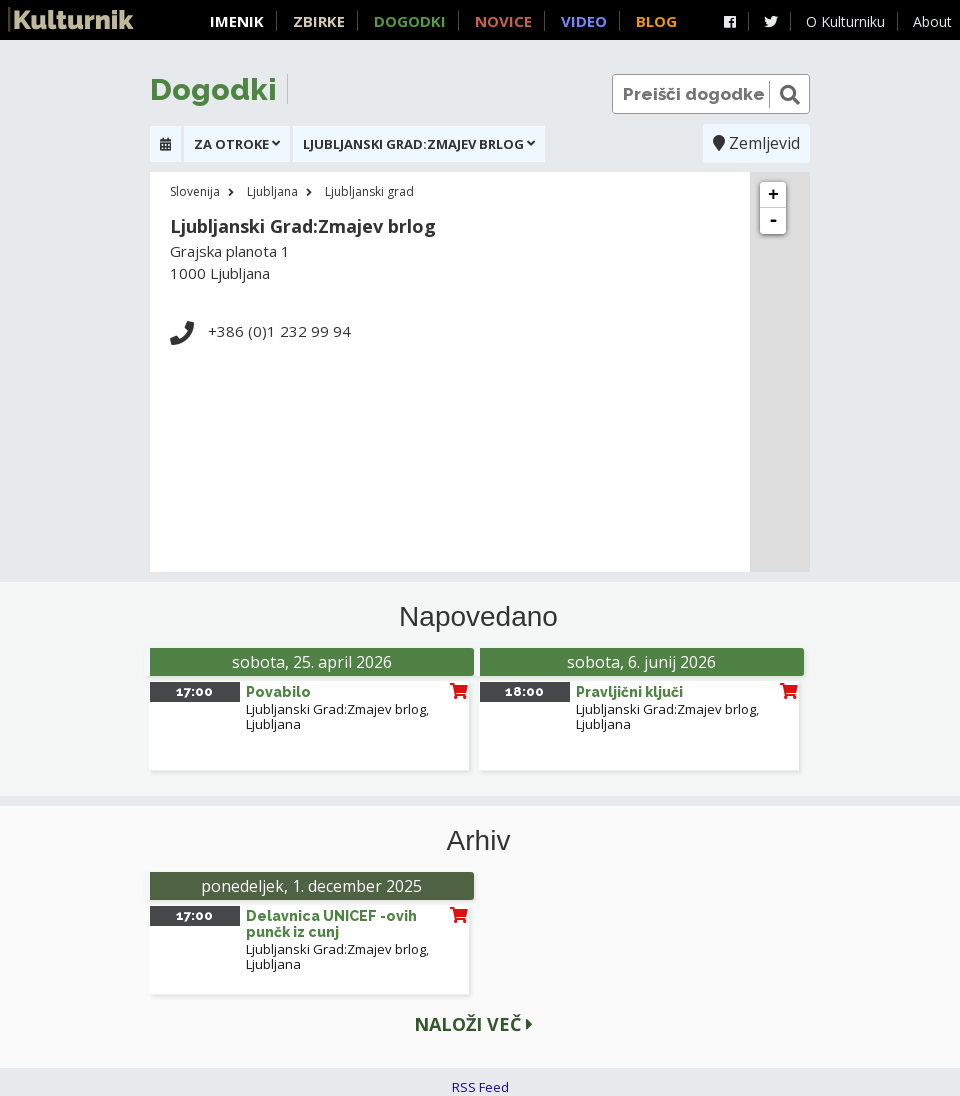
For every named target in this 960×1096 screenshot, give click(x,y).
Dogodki (410, 21)
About (932, 21)
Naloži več (473, 1024)
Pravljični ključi (629, 692)
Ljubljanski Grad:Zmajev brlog (336, 709)
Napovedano (478, 617)
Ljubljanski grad (369, 191)
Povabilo (278, 692)
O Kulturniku (845, 21)
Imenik (237, 21)
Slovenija (195, 191)
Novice (503, 21)
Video (584, 21)
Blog (656, 21)
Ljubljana (272, 191)
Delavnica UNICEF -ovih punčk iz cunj (331, 924)
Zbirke (319, 21)
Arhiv (479, 841)
